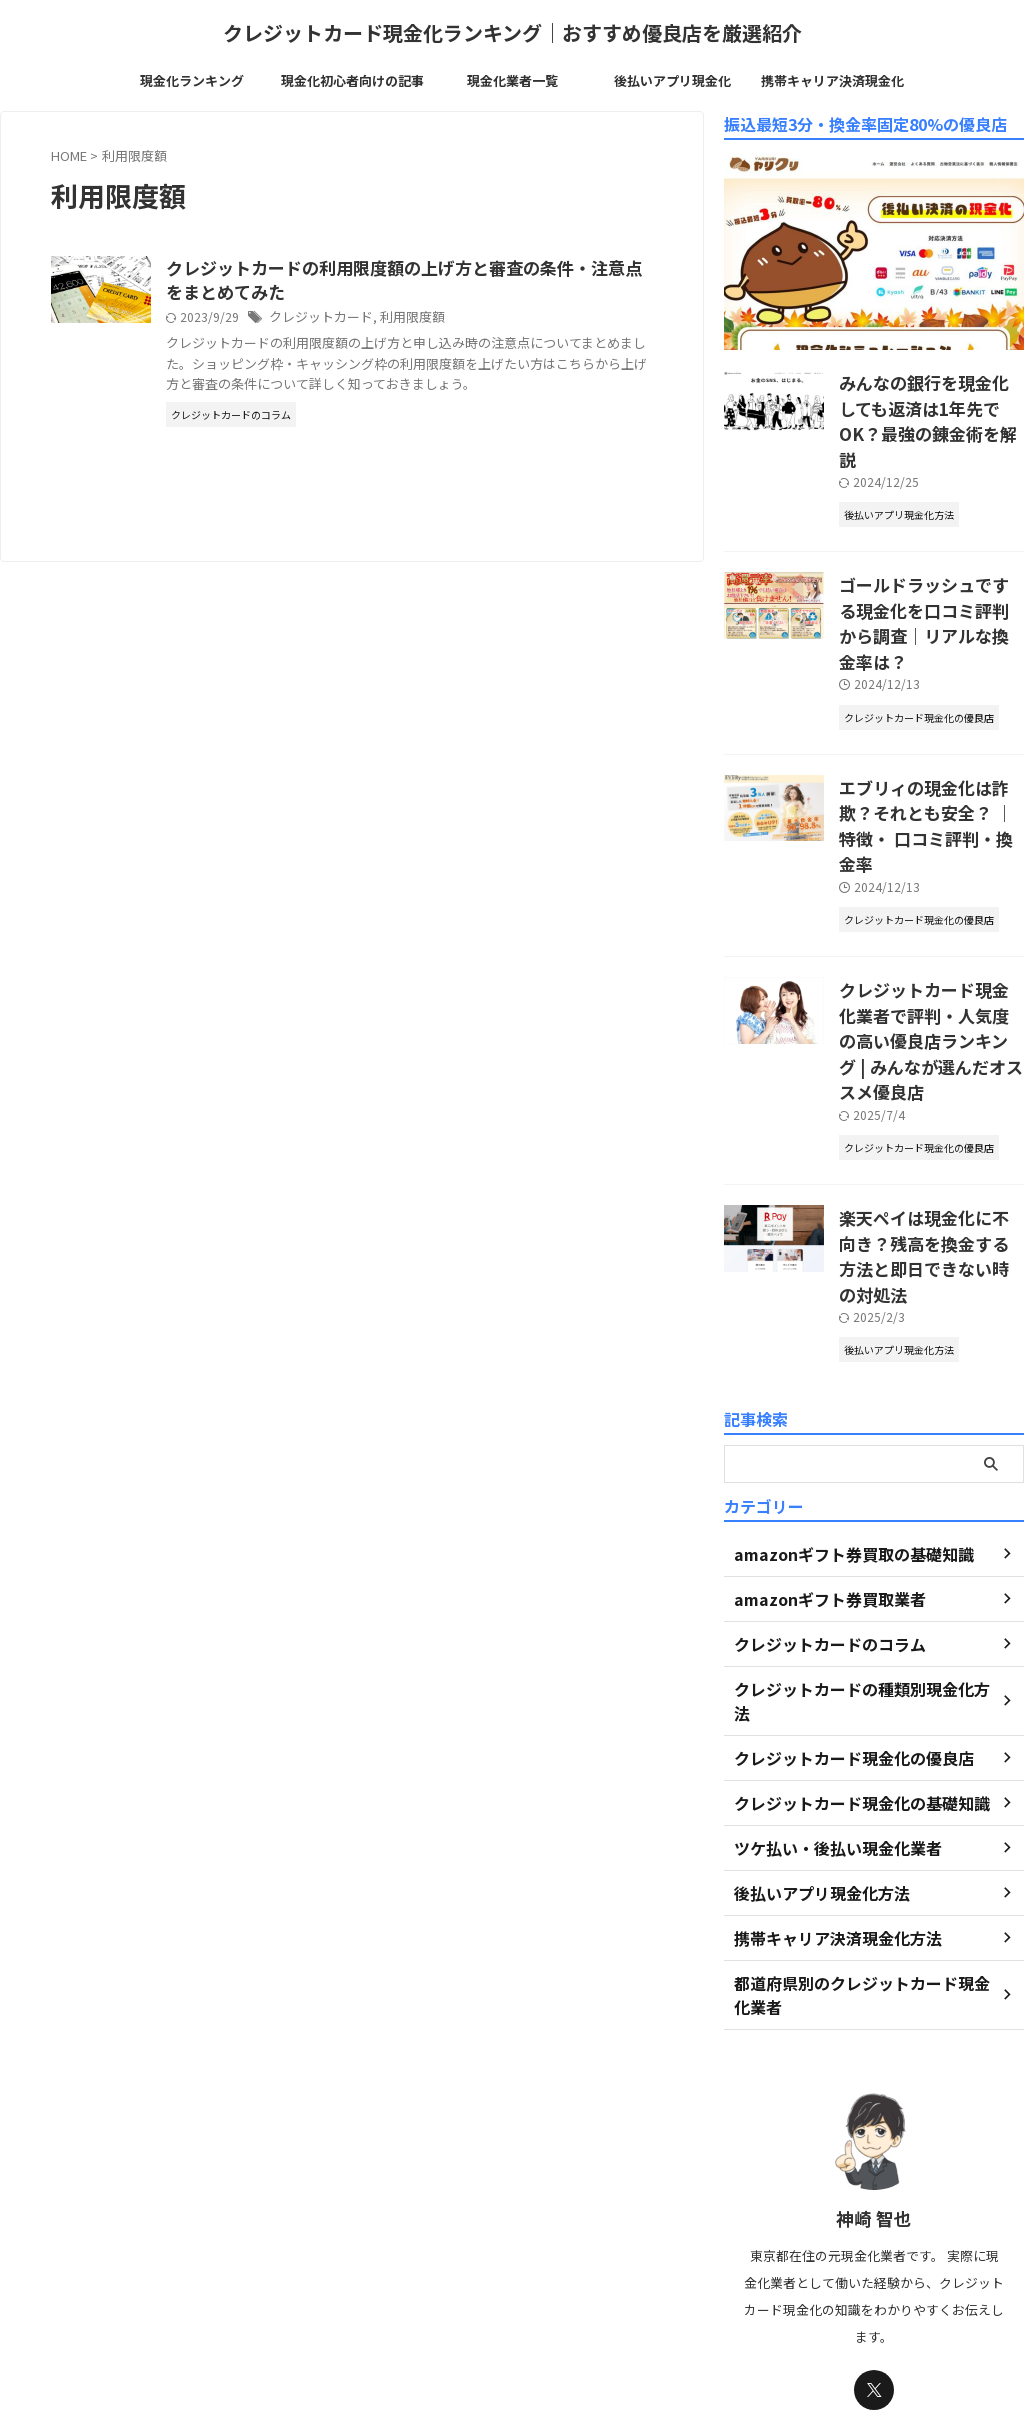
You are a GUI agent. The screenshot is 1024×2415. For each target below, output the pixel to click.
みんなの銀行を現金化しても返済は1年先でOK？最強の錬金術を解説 (930, 403)
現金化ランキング (192, 80)
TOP (361, 2300)
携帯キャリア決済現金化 (832, 80)
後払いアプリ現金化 (672, 80)
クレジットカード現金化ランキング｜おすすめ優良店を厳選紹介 (512, 32)
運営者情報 (428, 2300)
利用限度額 (502, 320)
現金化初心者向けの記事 (352, 80)
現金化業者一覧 (512, 80)
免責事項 (652, 2300)
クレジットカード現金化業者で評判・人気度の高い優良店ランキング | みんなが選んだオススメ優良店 (930, 918)
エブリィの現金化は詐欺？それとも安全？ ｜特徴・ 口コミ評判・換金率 (930, 739)
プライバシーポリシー (543, 2300)
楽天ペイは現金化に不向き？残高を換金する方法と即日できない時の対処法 (930, 1097)
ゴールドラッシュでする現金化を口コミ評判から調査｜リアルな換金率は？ (930, 571)
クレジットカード (417, 320)
